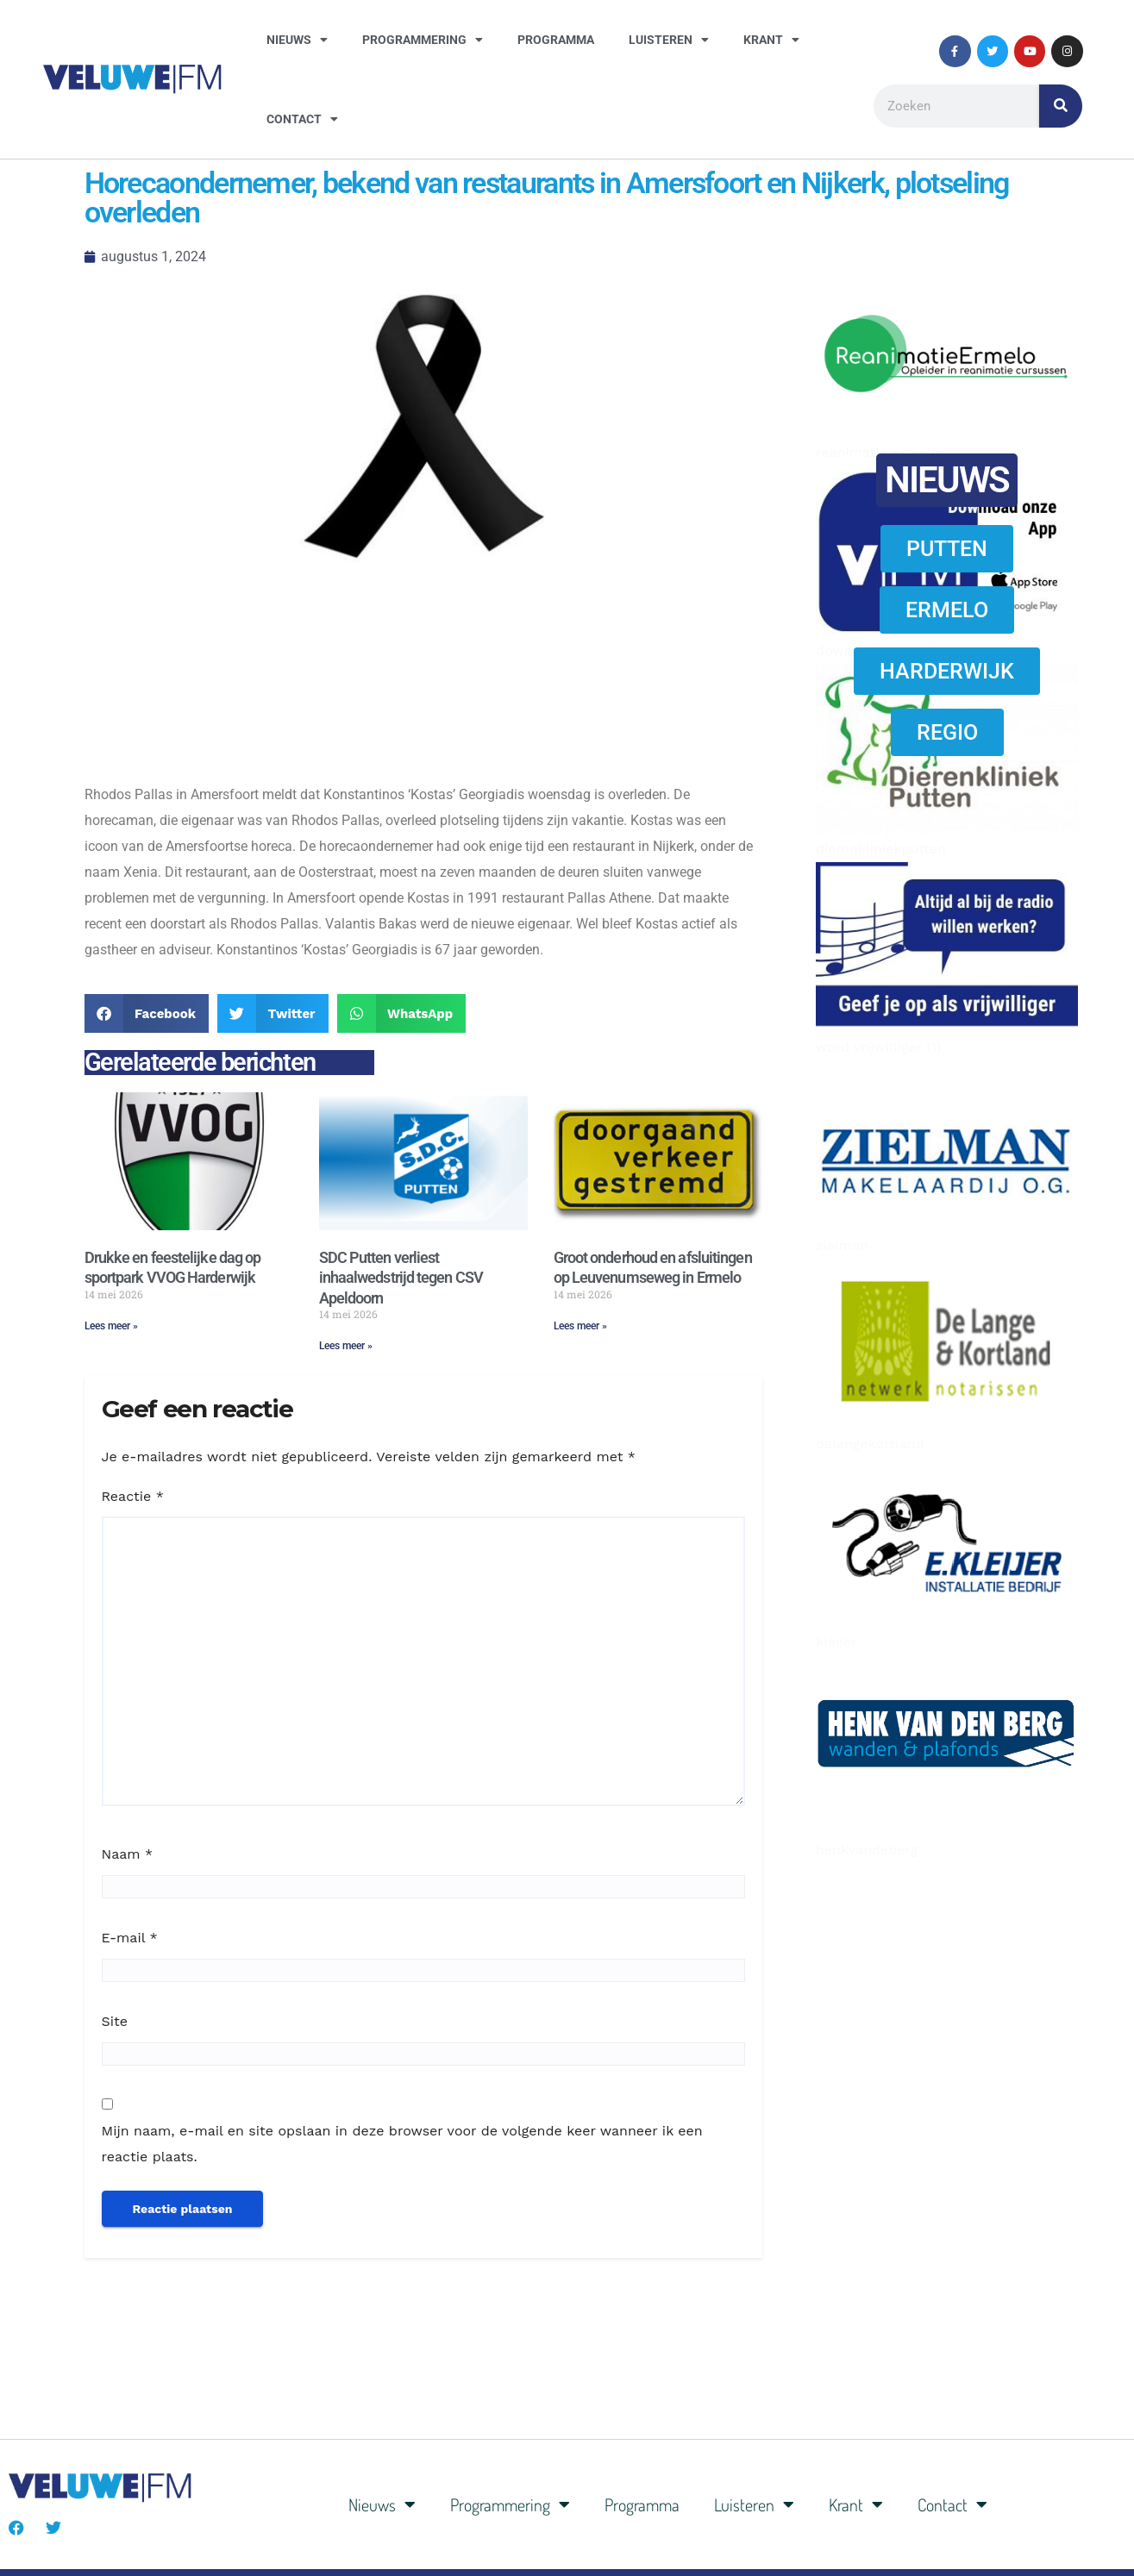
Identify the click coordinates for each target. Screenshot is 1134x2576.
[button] (147, 1013)
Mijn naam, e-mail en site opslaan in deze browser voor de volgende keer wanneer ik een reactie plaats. (402, 2144)
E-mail (130, 1937)
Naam (127, 1854)
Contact (302, 119)
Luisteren (669, 39)
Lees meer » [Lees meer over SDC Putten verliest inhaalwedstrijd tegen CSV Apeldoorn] (346, 1346)
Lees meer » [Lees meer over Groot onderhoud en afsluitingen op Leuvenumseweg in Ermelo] (580, 1326)
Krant (771, 39)
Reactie (133, 1496)
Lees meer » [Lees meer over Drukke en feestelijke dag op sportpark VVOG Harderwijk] (111, 1326)
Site (115, 2021)
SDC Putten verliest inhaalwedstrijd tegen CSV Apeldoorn (401, 1277)
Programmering (422, 39)
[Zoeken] (1060, 106)
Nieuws (297, 39)
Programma (555, 40)
